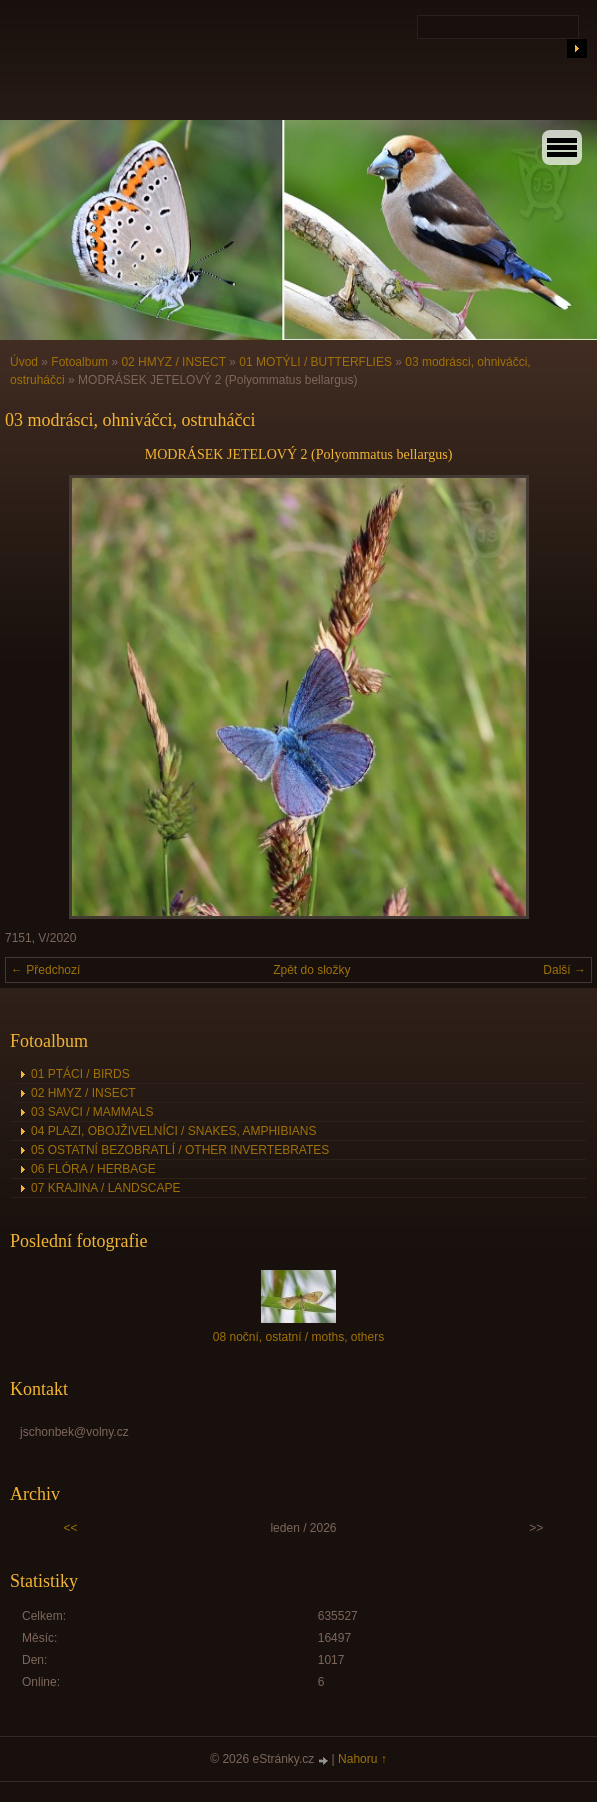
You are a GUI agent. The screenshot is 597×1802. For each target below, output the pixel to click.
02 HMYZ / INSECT (173, 362)
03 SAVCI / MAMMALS (92, 1112)
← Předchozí (45, 970)
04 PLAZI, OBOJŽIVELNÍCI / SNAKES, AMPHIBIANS (173, 1131)
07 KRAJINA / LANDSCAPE (105, 1188)
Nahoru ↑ (362, 1759)
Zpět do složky (311, 970)
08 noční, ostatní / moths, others (298, 1337)
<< (71, 1528)
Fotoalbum (79, 362)
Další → (564, 970)
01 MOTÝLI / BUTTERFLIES (315, 362)
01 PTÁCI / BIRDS (80, 1074)
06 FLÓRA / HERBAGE (93, 1169)
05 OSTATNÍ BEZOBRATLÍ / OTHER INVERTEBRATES (180, 1150)
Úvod (24, 362)
